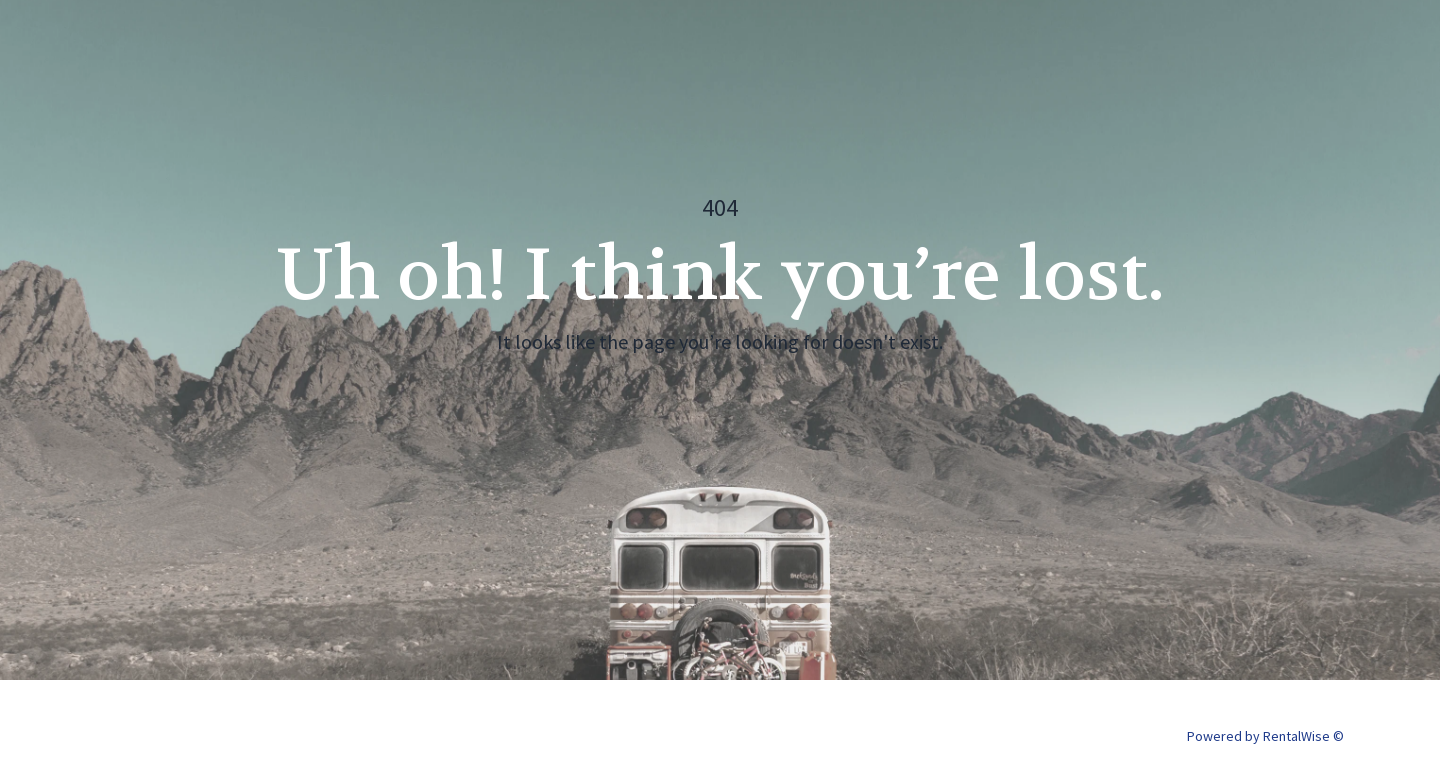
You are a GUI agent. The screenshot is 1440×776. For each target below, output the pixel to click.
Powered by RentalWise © (1265, 736)
